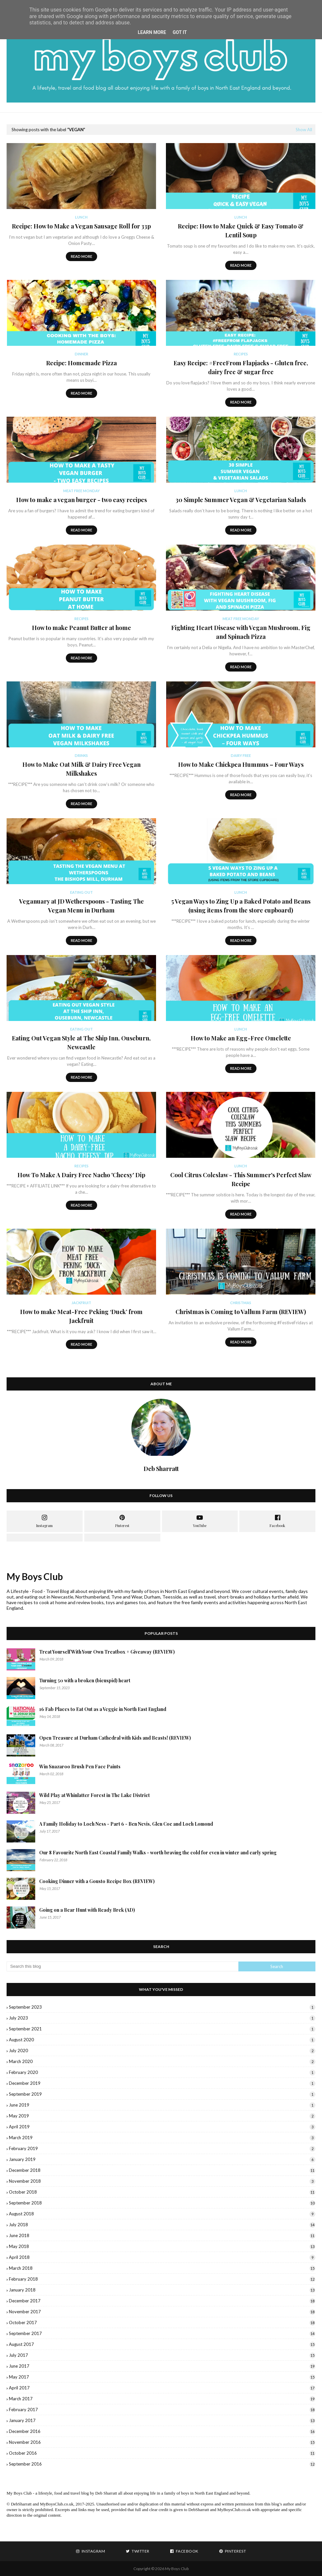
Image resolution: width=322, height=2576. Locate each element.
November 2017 (162, 2311)
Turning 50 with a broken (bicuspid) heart (84, 1680)
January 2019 (162, 2159)
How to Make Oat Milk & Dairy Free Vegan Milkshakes (81, 769)
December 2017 (162, 2300)
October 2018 (162, 2192)
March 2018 (162, 2268)
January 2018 (162, 2289)
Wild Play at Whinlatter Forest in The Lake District (94, 1795)
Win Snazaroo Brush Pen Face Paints (80, 1766)
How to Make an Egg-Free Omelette (241, 1038)
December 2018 (162, 2170)
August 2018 (162, 2213)
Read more (81, 256)
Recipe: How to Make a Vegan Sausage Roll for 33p (81, 226)
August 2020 (162, 2039)
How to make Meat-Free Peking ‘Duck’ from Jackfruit (81, 1316)
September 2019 (162, 2094)
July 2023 (162, 2018)
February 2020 (162, 2072)
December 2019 (162, 2083)
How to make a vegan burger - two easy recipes (81, 500)
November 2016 (162, 2442)
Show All (304, 129)
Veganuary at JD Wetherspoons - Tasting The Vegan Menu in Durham (81, 905)
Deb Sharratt (106, 2493)
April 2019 (162, 2126)
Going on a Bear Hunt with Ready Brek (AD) (87, 1910)
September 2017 (162, 2333)
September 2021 (162, 2028)
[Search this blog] (122, 1966)
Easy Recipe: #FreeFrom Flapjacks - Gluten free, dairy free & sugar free (241, 367)
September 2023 (162, 2007)
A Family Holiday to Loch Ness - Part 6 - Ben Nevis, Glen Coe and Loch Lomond (126, 1824)
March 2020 (162, 2061)
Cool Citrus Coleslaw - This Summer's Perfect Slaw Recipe (240, 1179)
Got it (180, 32)
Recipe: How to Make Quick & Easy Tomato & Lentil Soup (241, 230)
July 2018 (162, 2224)
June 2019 (162, 2105)
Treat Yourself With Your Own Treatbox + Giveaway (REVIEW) (107, 1652)
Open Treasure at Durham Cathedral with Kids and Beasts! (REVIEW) (115, 1738)
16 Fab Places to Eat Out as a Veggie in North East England (102, 1709)
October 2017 (162, 2322)
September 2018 (162, 2202)
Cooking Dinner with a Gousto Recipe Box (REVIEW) (97, 1881)
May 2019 (162, 2115)
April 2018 (162, 2257)
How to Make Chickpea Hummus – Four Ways (241, 764)
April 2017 (162, 2387)
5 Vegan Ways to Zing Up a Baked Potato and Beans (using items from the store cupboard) (240, 905)
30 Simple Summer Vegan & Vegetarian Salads (240, 500)
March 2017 (162, 2398)
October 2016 (162, 2453)
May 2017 (162, 2377)
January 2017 (162, 2420)
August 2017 (162, 2344)
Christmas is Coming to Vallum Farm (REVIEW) (240, 1312)
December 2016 (162, 2431)
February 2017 (162, 2409)
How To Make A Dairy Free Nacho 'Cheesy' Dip (81, 1175)
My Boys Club (35, 1576)
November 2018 (162, 2181)
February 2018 (162, 2279)
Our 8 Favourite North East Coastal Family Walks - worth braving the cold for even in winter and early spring (158, 1852)
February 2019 (162, 2148)
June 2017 (162, 2366)
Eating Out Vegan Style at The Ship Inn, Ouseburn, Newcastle (81, 1042)
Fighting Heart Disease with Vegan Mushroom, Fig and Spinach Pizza (240, 632)
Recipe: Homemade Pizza (81, 363)
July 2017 (162, 2355)
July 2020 (162, 2050)
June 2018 (162, 2235)
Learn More (152, 32)
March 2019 (162, 2137)
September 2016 (162, 2464)
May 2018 (162, 2246)
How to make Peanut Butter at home (81, 628)
